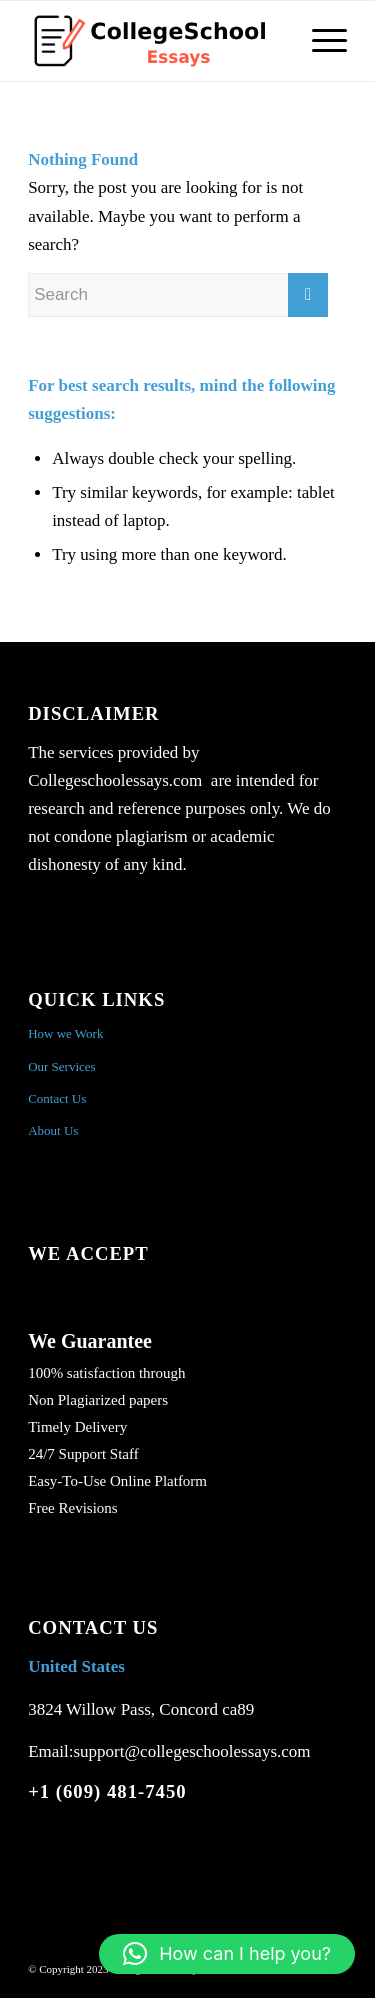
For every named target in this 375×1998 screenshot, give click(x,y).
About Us (53, 1130)
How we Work (65, 1033)
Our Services (62, 1066)
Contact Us (57, 1098)
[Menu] (319, 41)
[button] (227, 1954)
